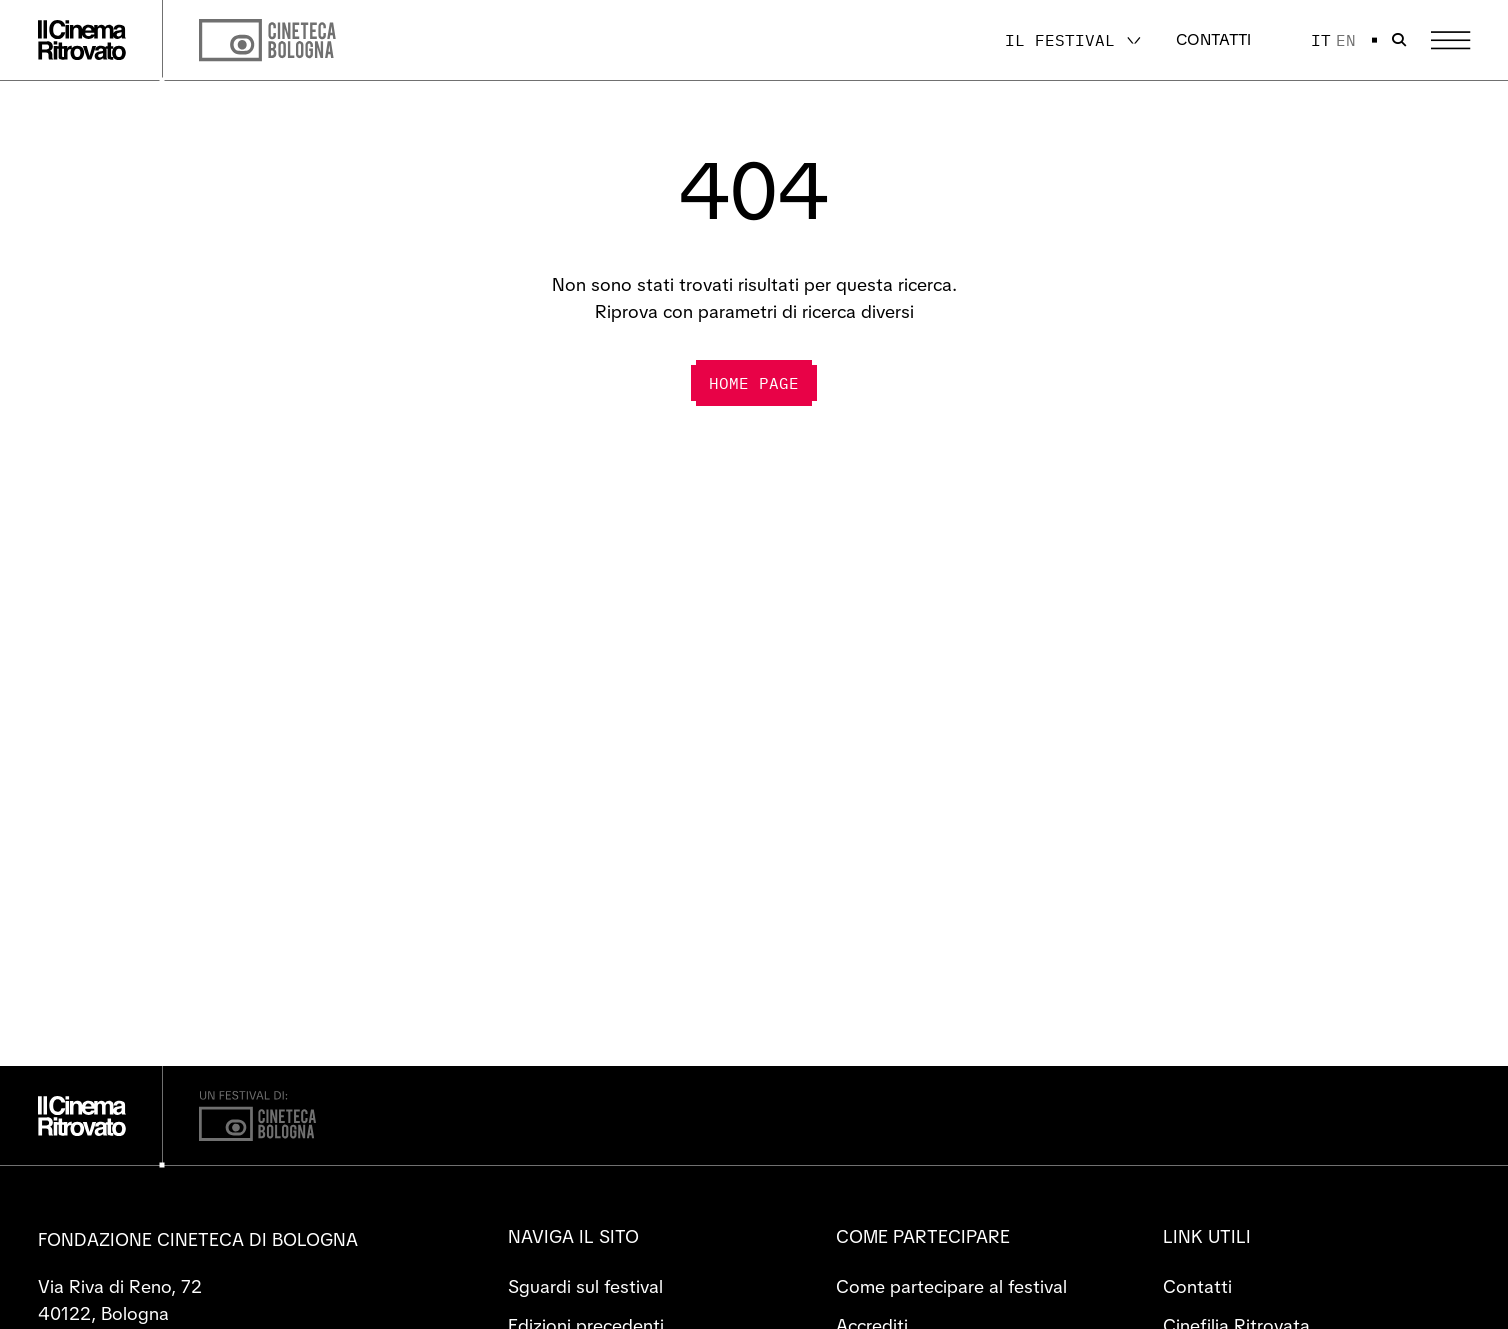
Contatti (1213, 39)
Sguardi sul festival (585, 1286)
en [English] (1346, 40)
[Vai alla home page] (82, 40)
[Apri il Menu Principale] (1450, 40)
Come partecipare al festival (951, 1286)
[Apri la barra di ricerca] (1399, 40)
